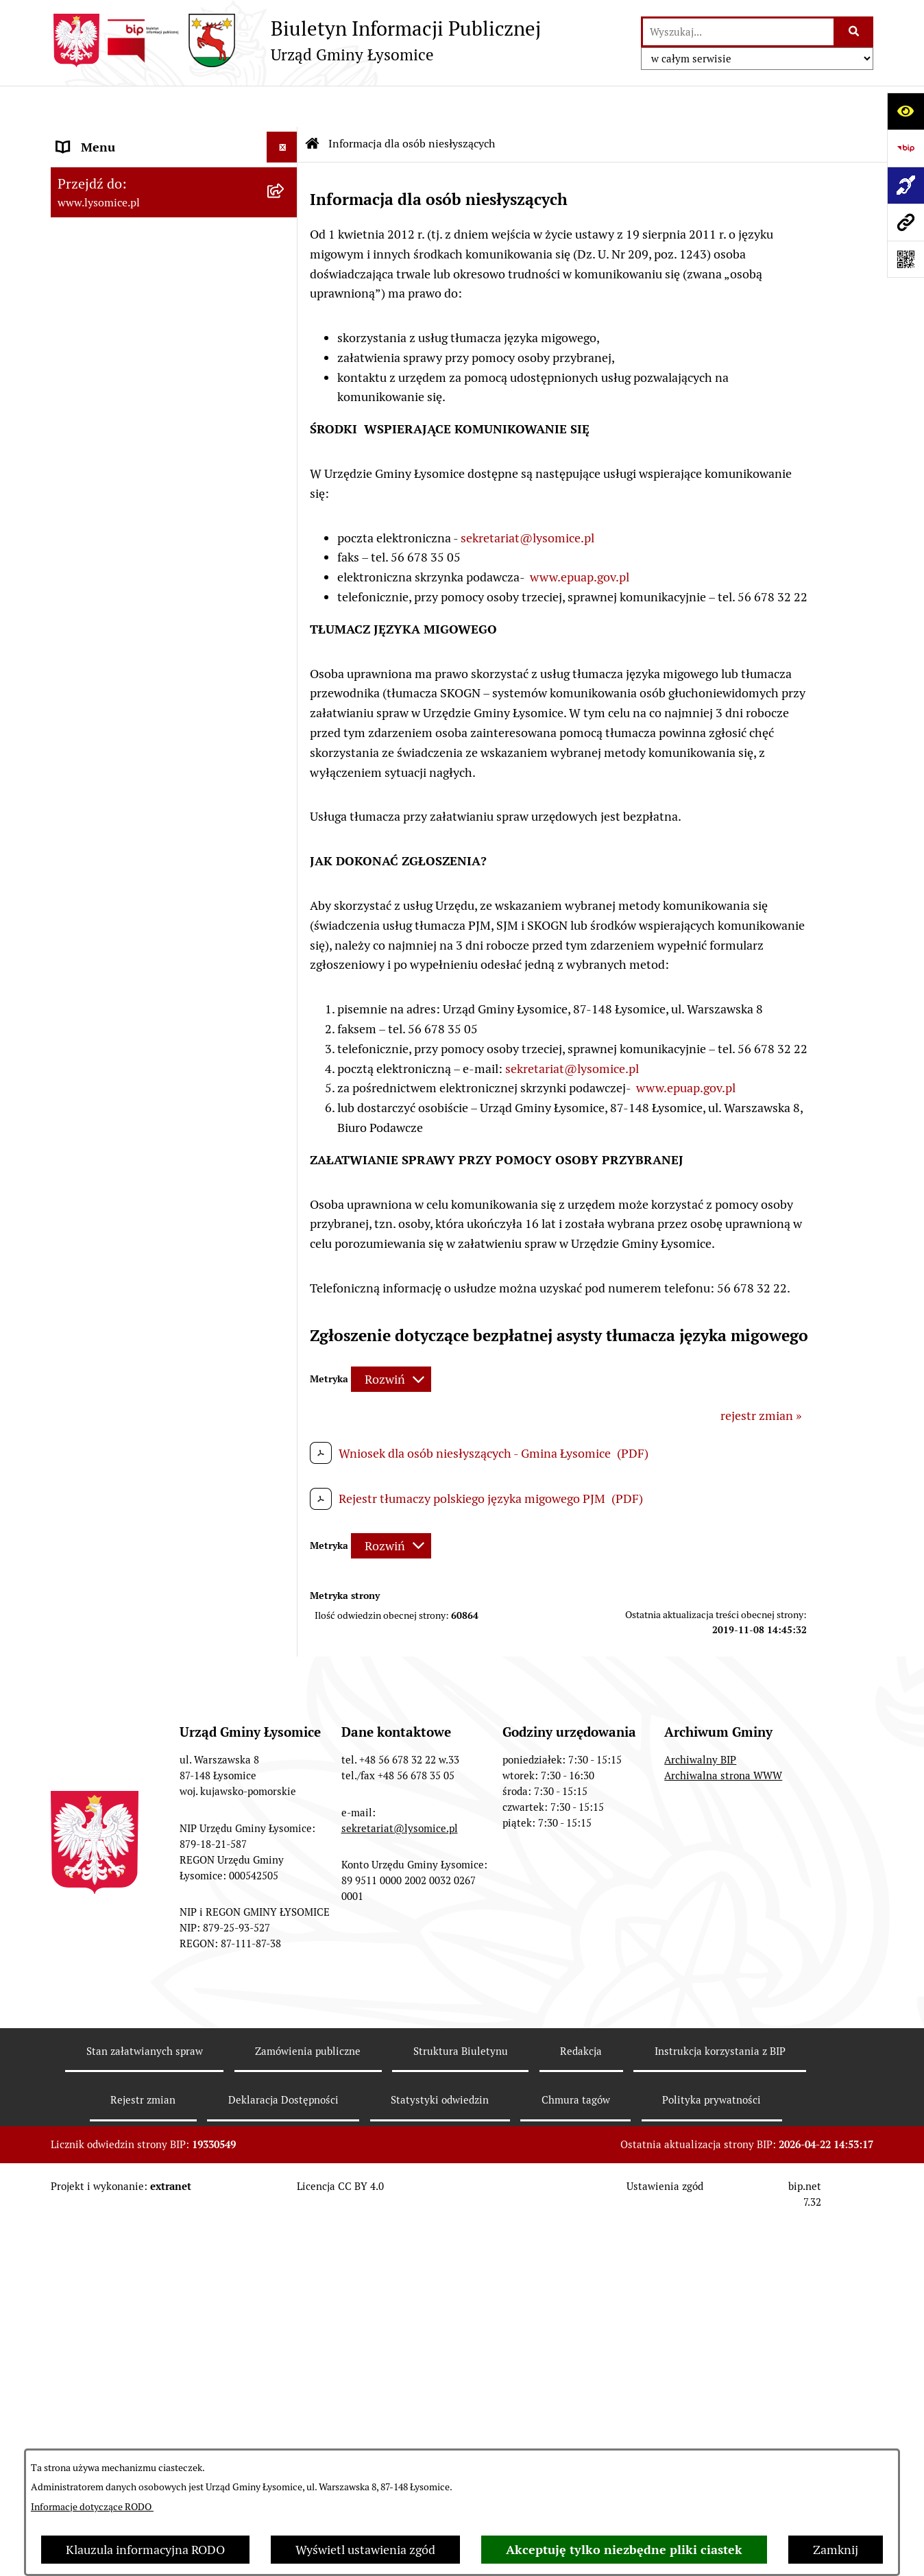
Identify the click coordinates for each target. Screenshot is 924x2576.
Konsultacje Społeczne (118, 1424)
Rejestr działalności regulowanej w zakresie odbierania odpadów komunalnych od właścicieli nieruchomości (150, 1686)
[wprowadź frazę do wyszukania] (738, 31)
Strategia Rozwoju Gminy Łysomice (152, 1073)
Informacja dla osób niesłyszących (150, 1954)
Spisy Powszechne (106, 1455)
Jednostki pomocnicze (117, 696)
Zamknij (835, 2549)
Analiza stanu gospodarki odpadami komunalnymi (154, 1754)
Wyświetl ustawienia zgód (365, 2549)
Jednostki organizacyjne (122, 665)
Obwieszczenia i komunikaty (134, 1301)
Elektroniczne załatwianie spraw (145, 229)
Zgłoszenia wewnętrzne (121, 137)
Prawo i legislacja (103, 1548)
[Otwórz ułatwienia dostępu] (905, 111)
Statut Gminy (93, 322)
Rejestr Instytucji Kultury (125, 1486)
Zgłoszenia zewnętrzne (120, 168)
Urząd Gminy (92, 353)
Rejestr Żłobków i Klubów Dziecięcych (160, 1517)
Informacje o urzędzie (116, 291)
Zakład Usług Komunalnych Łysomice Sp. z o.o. (158, 1804)
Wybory (78, 634)
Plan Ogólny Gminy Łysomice (136, 1171)
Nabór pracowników (111, 1042)
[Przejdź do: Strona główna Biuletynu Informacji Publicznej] (312, 103)
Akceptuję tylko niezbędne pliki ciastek (624, 2549)
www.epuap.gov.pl (579, 536)
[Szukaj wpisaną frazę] (854, 31)
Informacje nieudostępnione (134, 1923)
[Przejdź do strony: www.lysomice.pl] (905, 222)
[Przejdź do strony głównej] (296, 40)
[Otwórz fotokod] (905, 259)
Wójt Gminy (89, 384)
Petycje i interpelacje (113, 1332)
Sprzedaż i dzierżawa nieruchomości (155, 1393)
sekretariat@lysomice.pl (527, 497)
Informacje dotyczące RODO (92, 2507)
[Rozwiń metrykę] (391, 1338)
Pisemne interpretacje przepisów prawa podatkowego (146, 1619)
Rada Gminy (90, 414)
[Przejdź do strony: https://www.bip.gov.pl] (905, 148)
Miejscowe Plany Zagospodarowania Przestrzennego (155, 1211)
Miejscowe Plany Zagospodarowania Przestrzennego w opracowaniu (155, 1261)
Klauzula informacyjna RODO (145, 2549)
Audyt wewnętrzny (108, 1844)
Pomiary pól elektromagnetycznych (153, 1985)
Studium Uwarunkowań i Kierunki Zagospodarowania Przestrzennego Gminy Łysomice (153, 1122)
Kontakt (79, 198)
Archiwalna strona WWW (723, 2174)
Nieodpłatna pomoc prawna (132, 1579)
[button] (285, 260)
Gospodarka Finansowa (120, 476)
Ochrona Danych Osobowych (136, 260)
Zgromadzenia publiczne (124, 1363)
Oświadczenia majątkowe (125, 445)
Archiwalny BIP (700, 2158)
